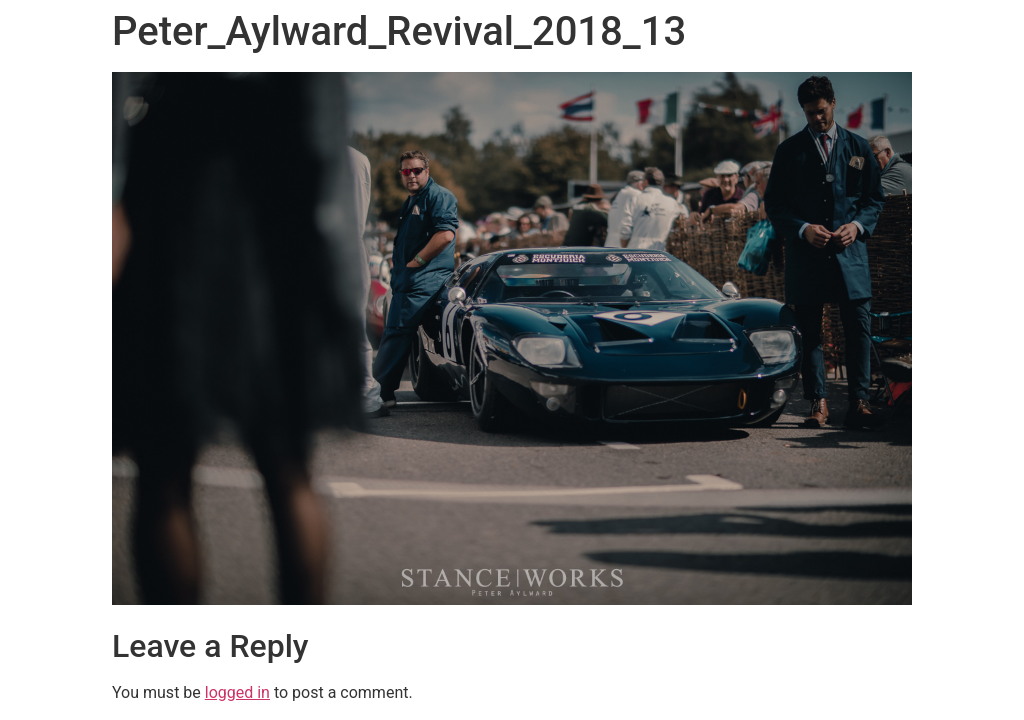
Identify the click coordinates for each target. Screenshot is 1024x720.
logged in (237, 692)
